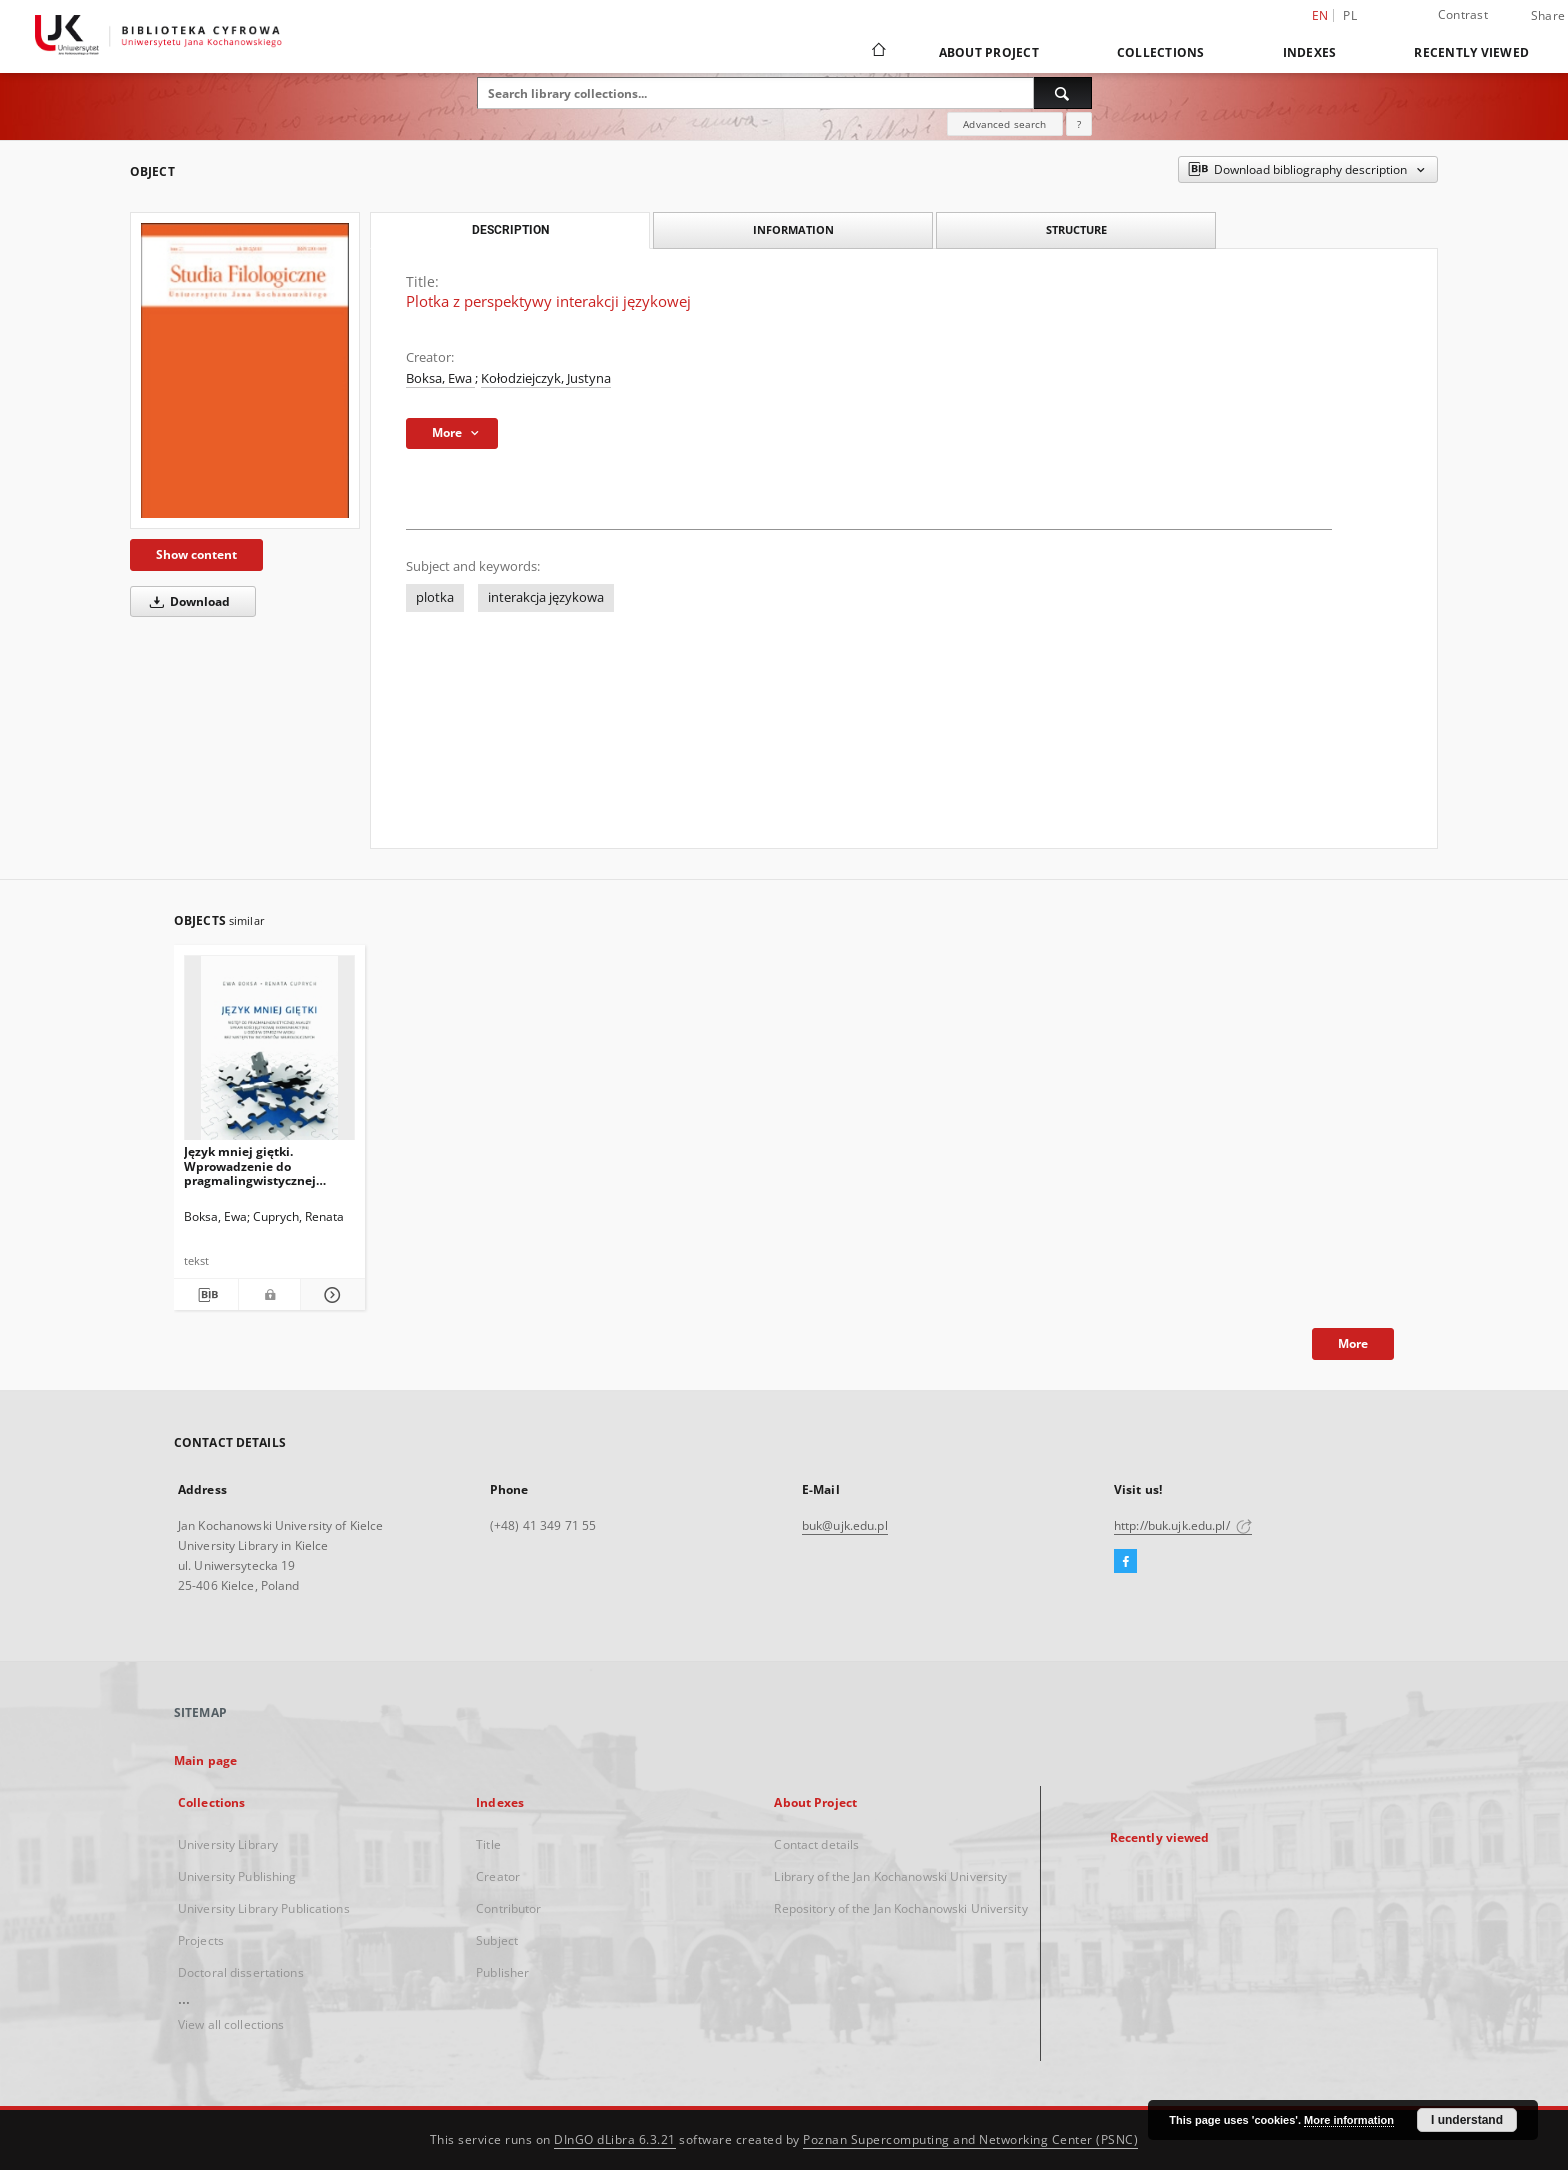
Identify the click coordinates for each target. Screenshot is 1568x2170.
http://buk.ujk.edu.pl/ (1183, 1525)
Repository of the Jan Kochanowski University (900, 1908)
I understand (1467, 2120)
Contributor (508, 1908)
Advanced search (1004, 124)
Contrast (1463, 14)
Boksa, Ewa (440, 378)
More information (1349, 2120)
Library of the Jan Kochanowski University (890, 1876)
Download (186, 601)
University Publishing (237, 1876)
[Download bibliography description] (206, 1295)
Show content (196, 554)
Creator (498, 1876)
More (1353, 1343)
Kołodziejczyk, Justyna (546, 378)
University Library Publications (264, 1908)
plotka (435, 597)
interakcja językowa (546, 597)
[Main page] (877, 52)
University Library (228, 1844)
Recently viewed (1471, 52)
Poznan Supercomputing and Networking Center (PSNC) (970, 2139)
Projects (201, 1940)
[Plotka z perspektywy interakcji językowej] (245, 370)
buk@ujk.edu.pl (845, 1525)
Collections (1161, 52)
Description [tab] (510, 230)
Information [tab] (793, 229)
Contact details (816, 1844)
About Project (989, 52)
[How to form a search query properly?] (1079, 124)
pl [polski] (1350, 15)
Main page (205, 1760)
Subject (497, 1940)
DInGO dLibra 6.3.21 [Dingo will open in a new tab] (615, 2139)
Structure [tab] (1076, 229)
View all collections (231, 2024)
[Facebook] (1125, 1562)
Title (488, 1844)
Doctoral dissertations (241, 1972)
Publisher (502, 1972)
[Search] (1063, 93)
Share (1548, 16)
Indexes (1310, 52)
